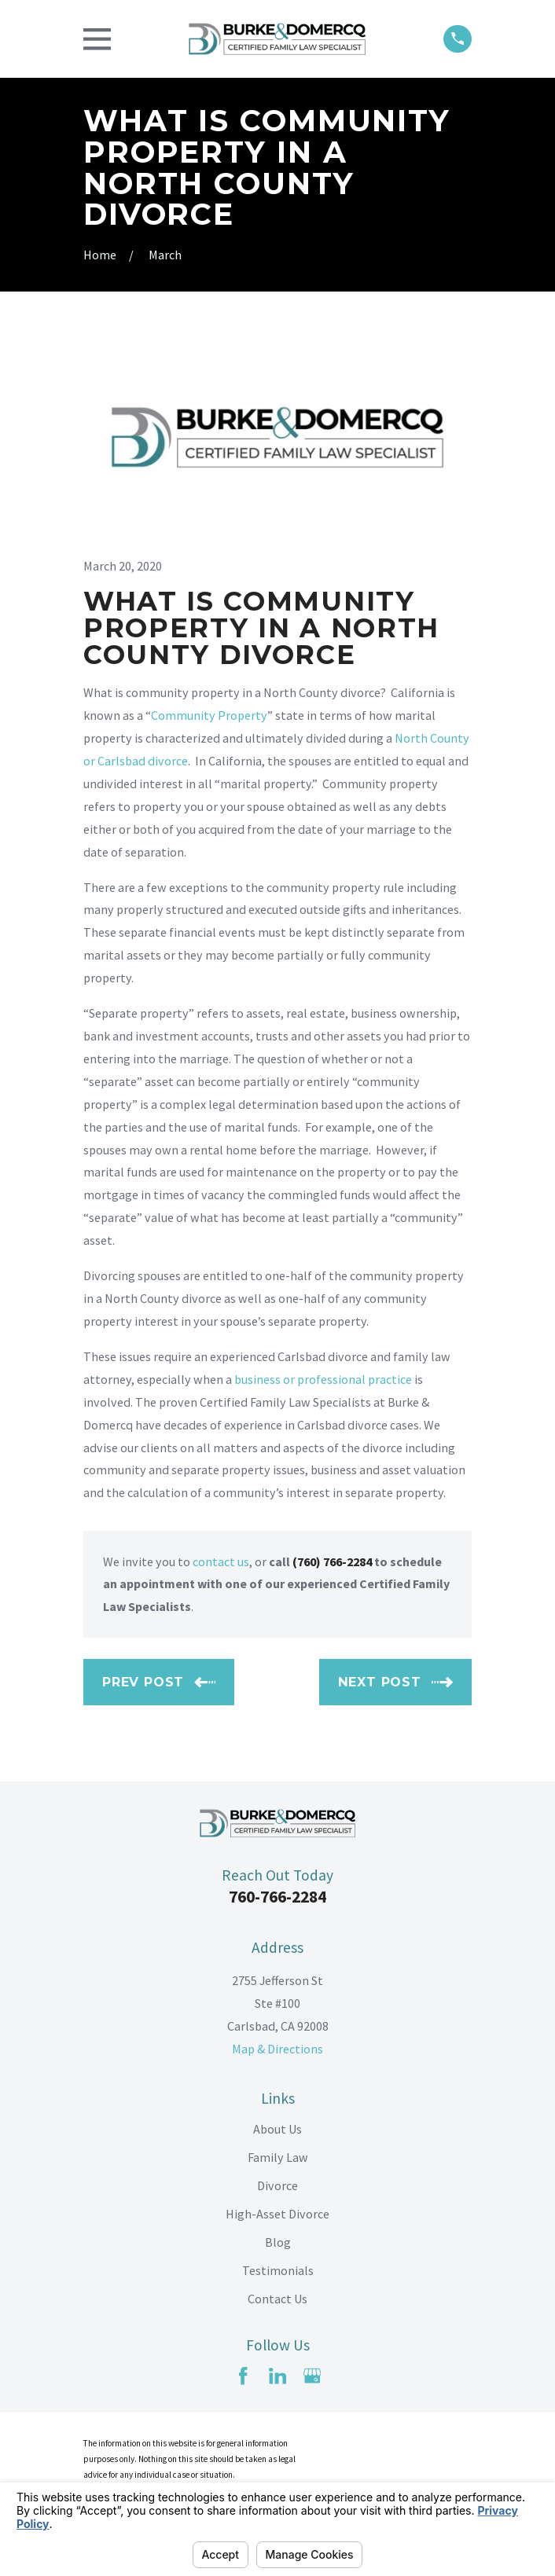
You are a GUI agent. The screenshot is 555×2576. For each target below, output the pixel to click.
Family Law (278, 2157)
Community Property (209, 715)
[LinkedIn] (277, 2375)
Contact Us (277, 2298)
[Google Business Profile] (312, 2375)
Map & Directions (277, 2049)
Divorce (277, 2185)
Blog (278, 2242)
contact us (221, 1561)
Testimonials (278, 2270)
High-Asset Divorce (277, 2214)
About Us (277, 2129)
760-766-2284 (277, 1896)
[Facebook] (243, 2375)
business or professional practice (323, 1379)
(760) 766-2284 (332, 1561)
